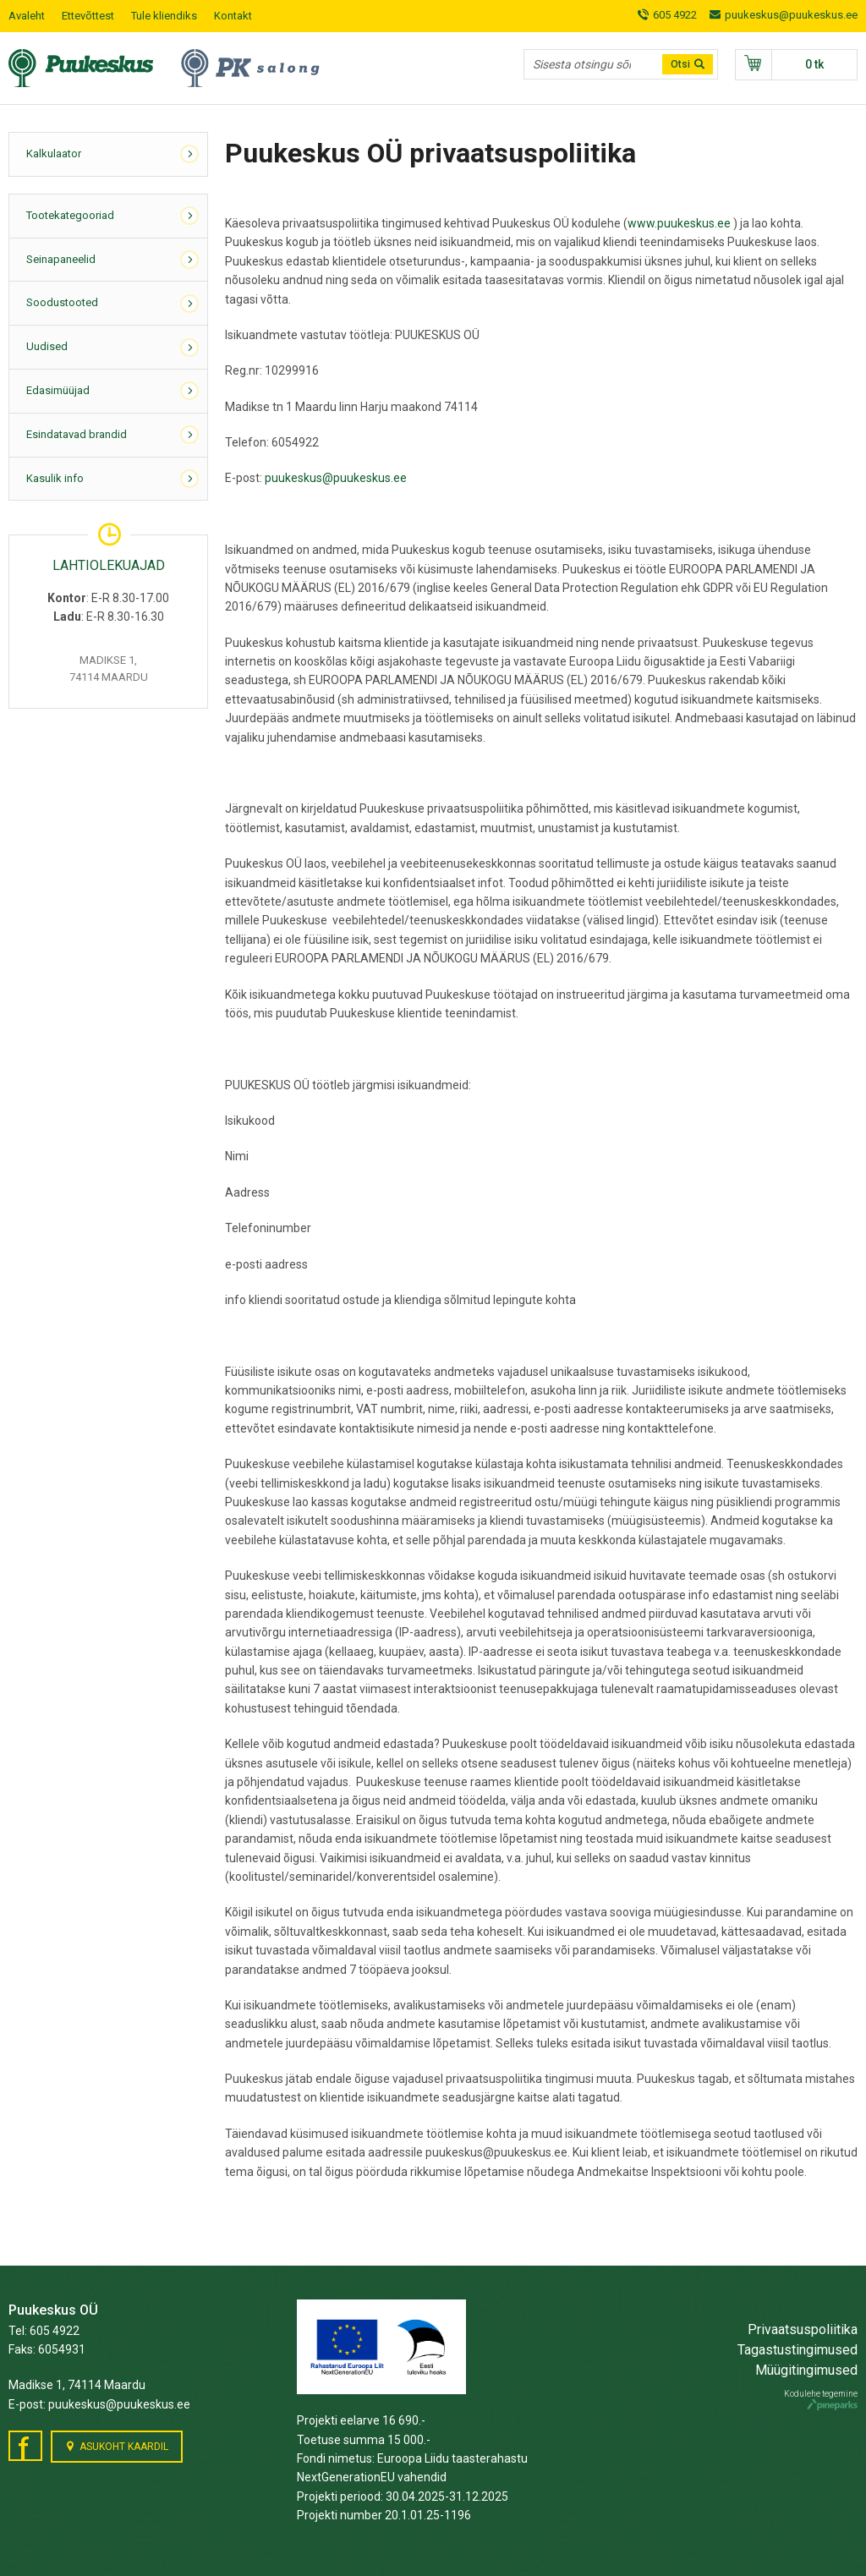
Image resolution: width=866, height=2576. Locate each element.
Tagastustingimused (797, 2350)
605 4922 (675, 14)
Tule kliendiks (164, 15)
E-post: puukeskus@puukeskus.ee (99, 2404)
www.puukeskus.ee (679, 223)
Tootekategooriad (70, 215)
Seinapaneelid (61, 259)
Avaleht (26, 15)
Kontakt (233, 15)
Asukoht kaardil (123, 2447)
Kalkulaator (53, 153)
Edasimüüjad (58, 390)
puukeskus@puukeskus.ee (791, 14)
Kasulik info (55, 478)
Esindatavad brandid (76, 434)
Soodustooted (62, 302)
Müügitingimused (806, 2370)
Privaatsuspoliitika (803, 2329)
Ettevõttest (88, 15)
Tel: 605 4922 (43, 2331)
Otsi (680, 64)
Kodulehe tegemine (821, 2399)
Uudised (47, 346)
